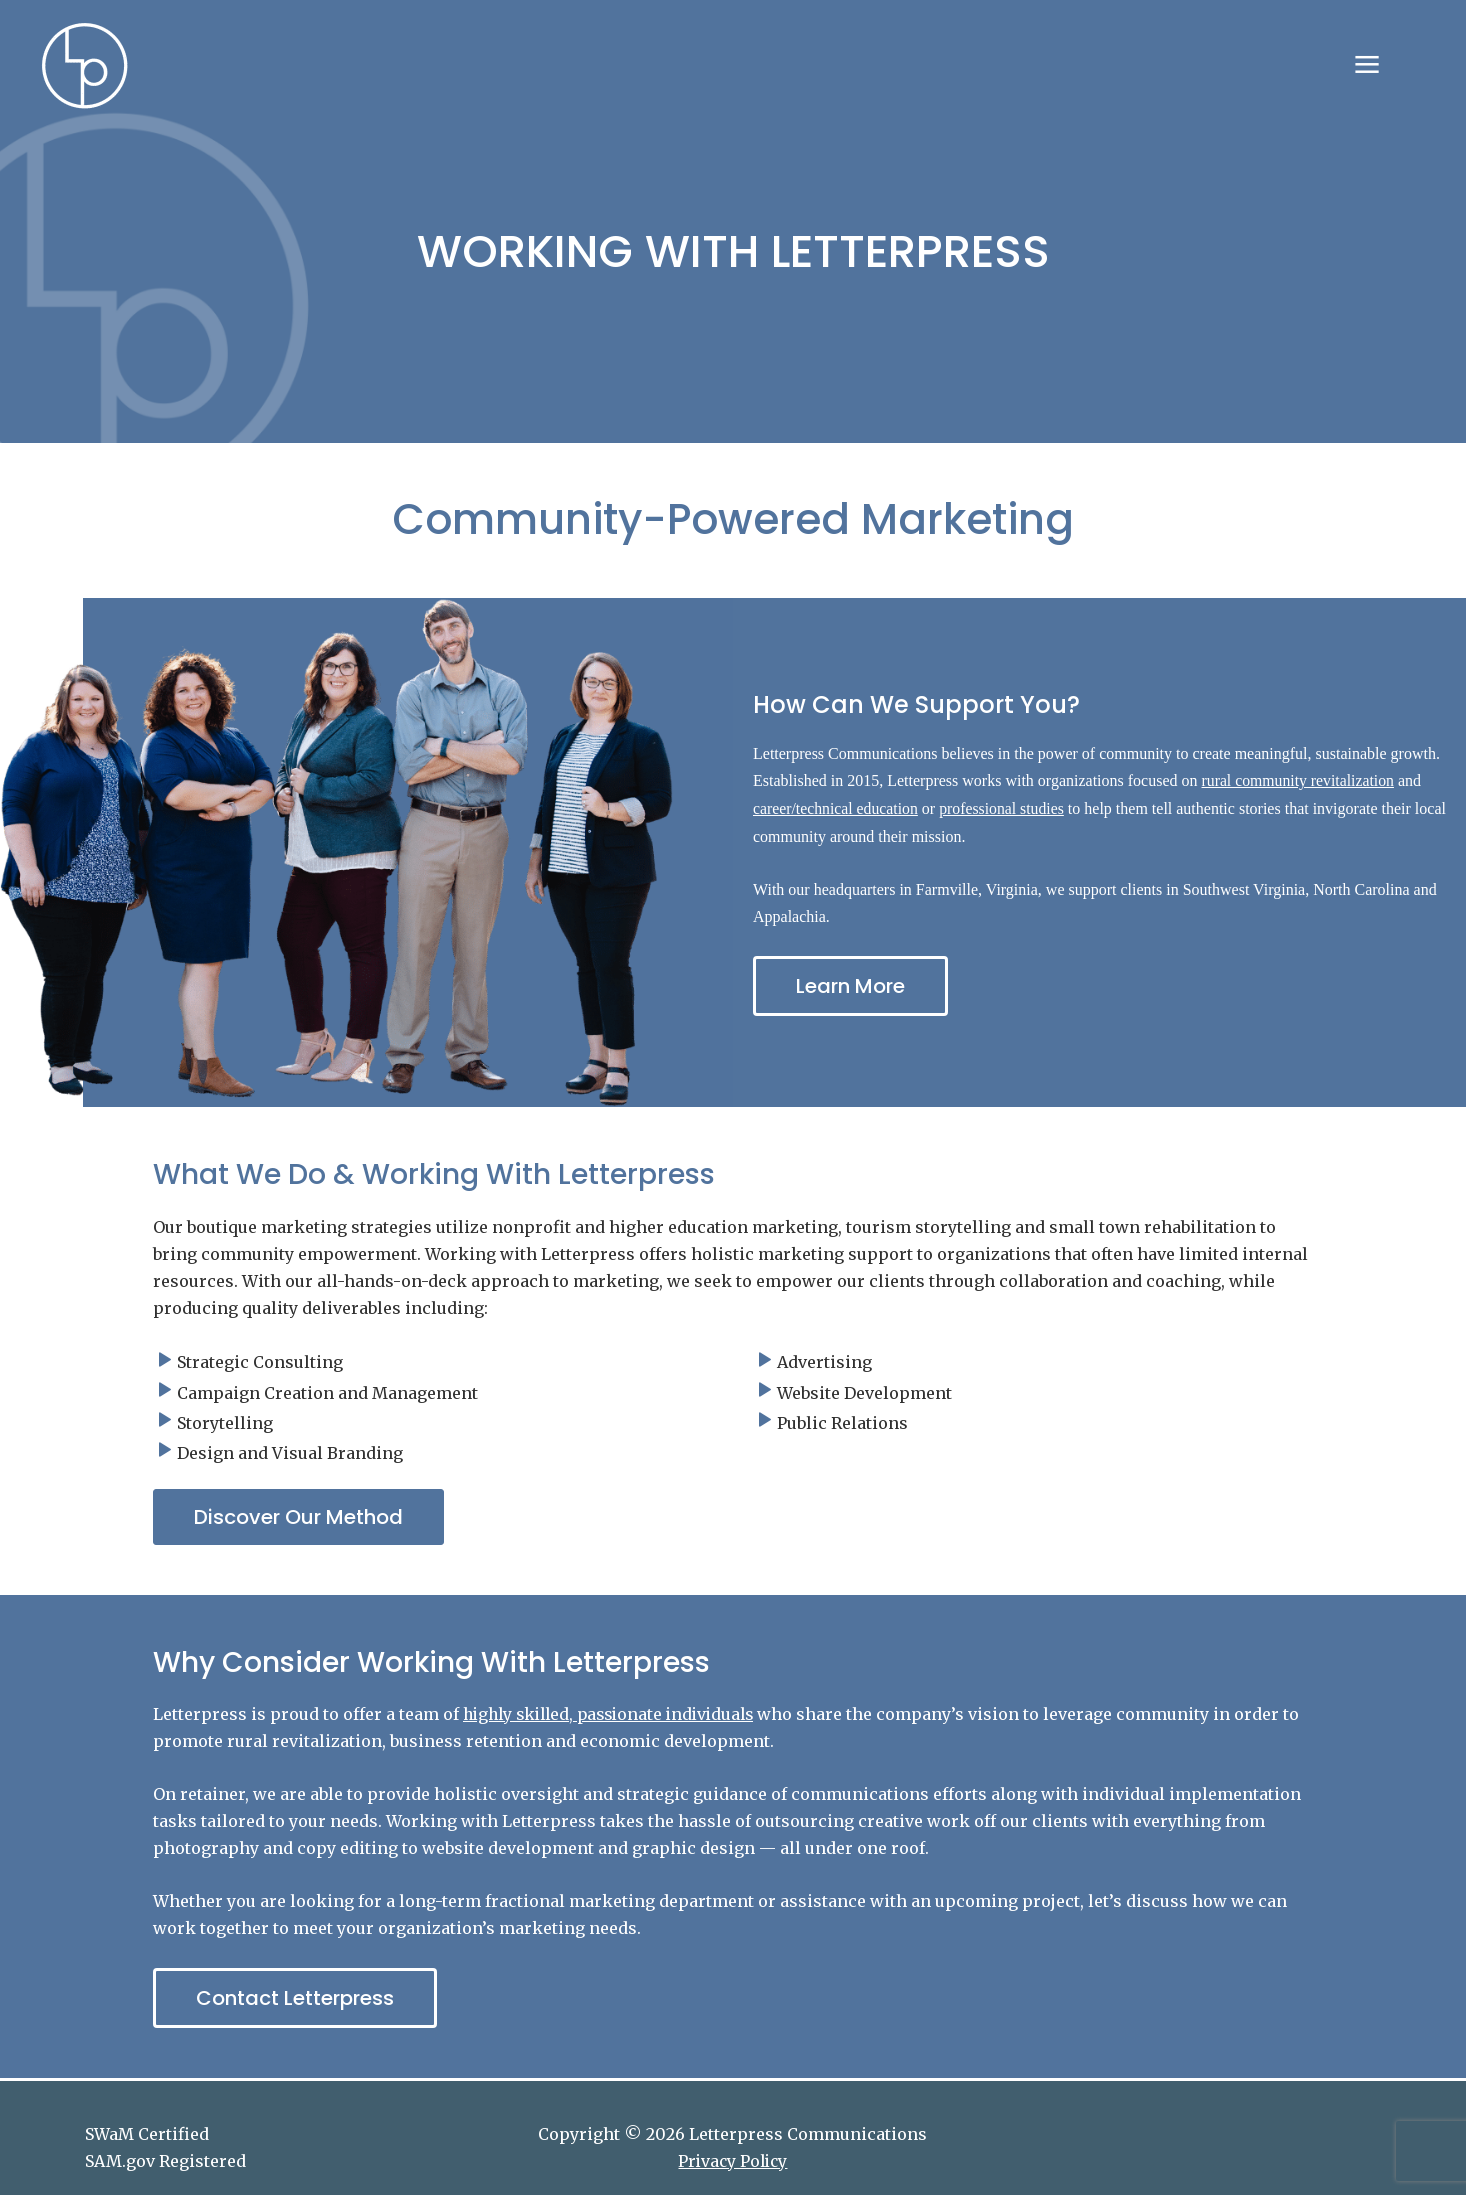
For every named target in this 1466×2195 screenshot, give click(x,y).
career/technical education (836, 808)
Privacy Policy (733, 2161)
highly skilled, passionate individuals (616, 1714)
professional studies (1005, 808)
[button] (298, 1517)
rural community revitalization (1300, 781)
